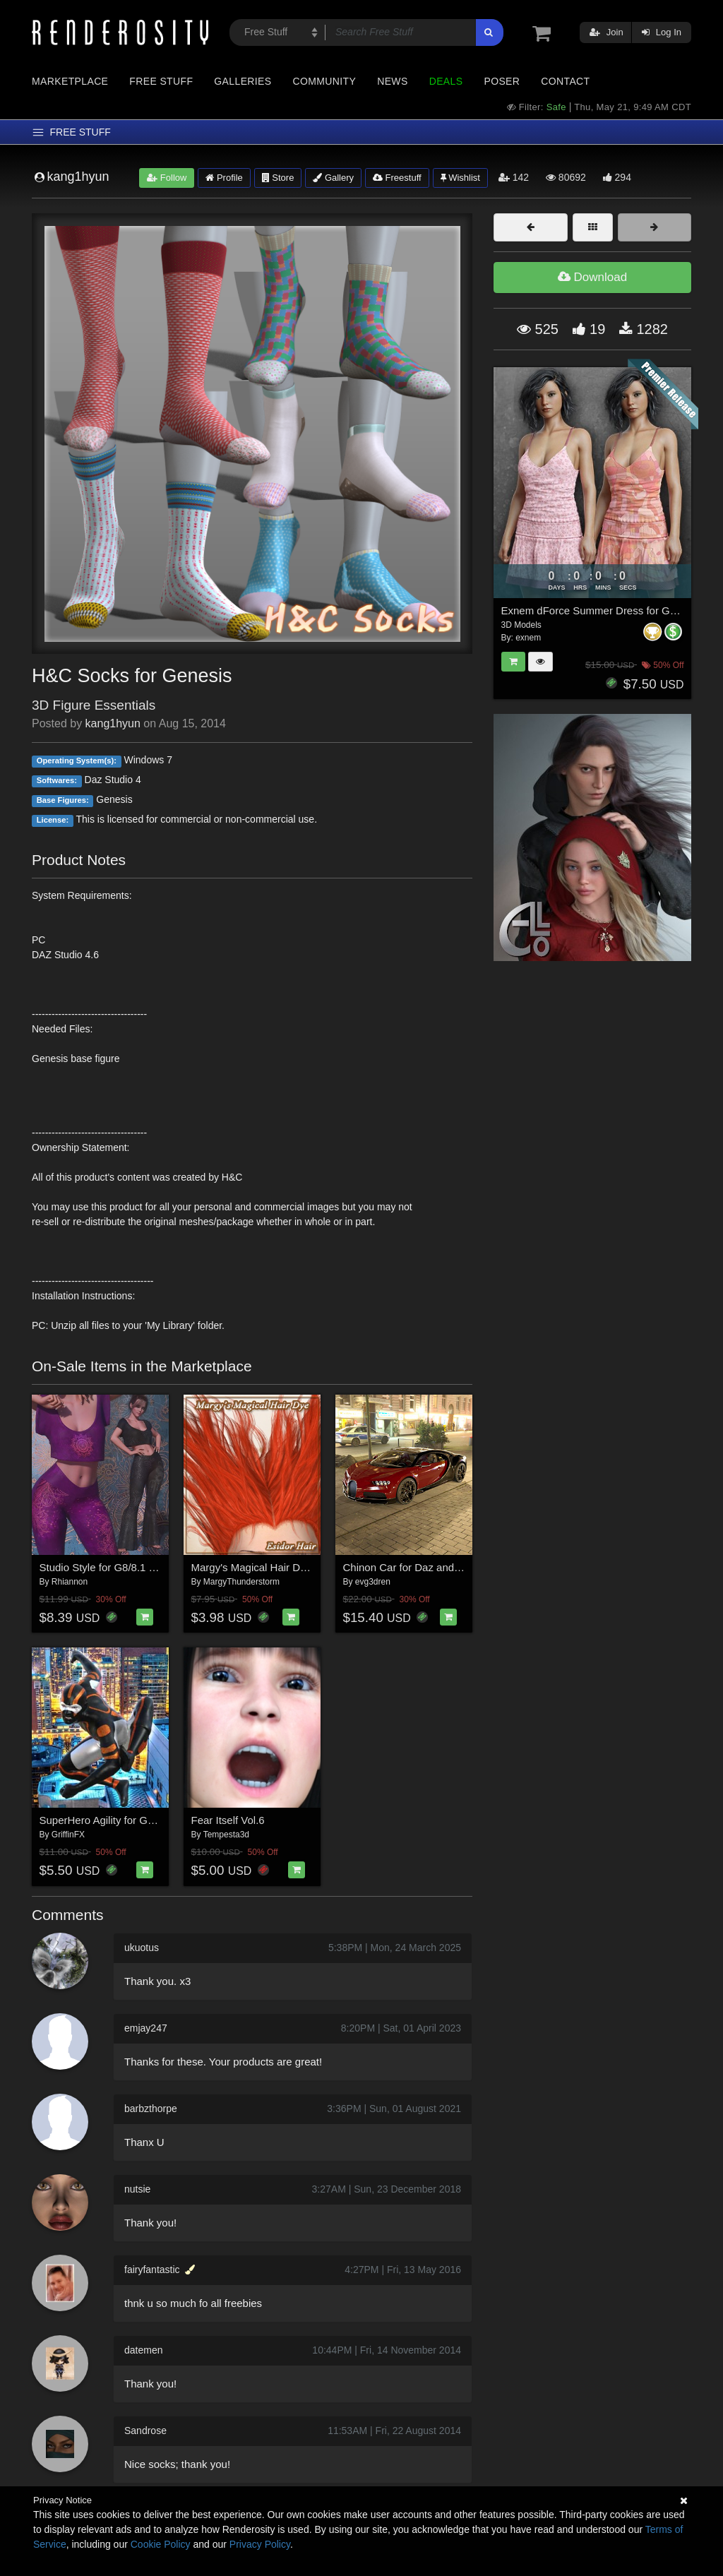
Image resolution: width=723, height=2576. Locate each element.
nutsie (137, 2189)
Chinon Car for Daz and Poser (414, 1567)
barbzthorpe (150, 2108)
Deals (446, 81)
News (392, 81)
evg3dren (372, 1582)
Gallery (333, 177)
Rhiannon (70, 1582)
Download (592, 277)
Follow (166, 177)
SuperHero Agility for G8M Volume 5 (125, 1820)
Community (325, 81)
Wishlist (460, 177)
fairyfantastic (152, 2269)
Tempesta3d (226, 1834)
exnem (528, 638)
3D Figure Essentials (93, 705)
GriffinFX (68, 1834)
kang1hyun (113, 723)
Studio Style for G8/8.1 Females (115, 1567)
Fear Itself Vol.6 (228, 1820)
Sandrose (145, 2430)
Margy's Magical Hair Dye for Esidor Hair (286, 1567)
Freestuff (397, 177)
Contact (565, 81)
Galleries (242, 81)
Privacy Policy (259, 2544)
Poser (502, 81)
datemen (143, 2350)
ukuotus (141, 1947)
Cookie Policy (161, 2544)
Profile (223, 177)
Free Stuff (161, 81)
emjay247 (145, 2028)
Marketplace (70, 81)
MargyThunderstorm (241, 1582)
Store (278, 177)
